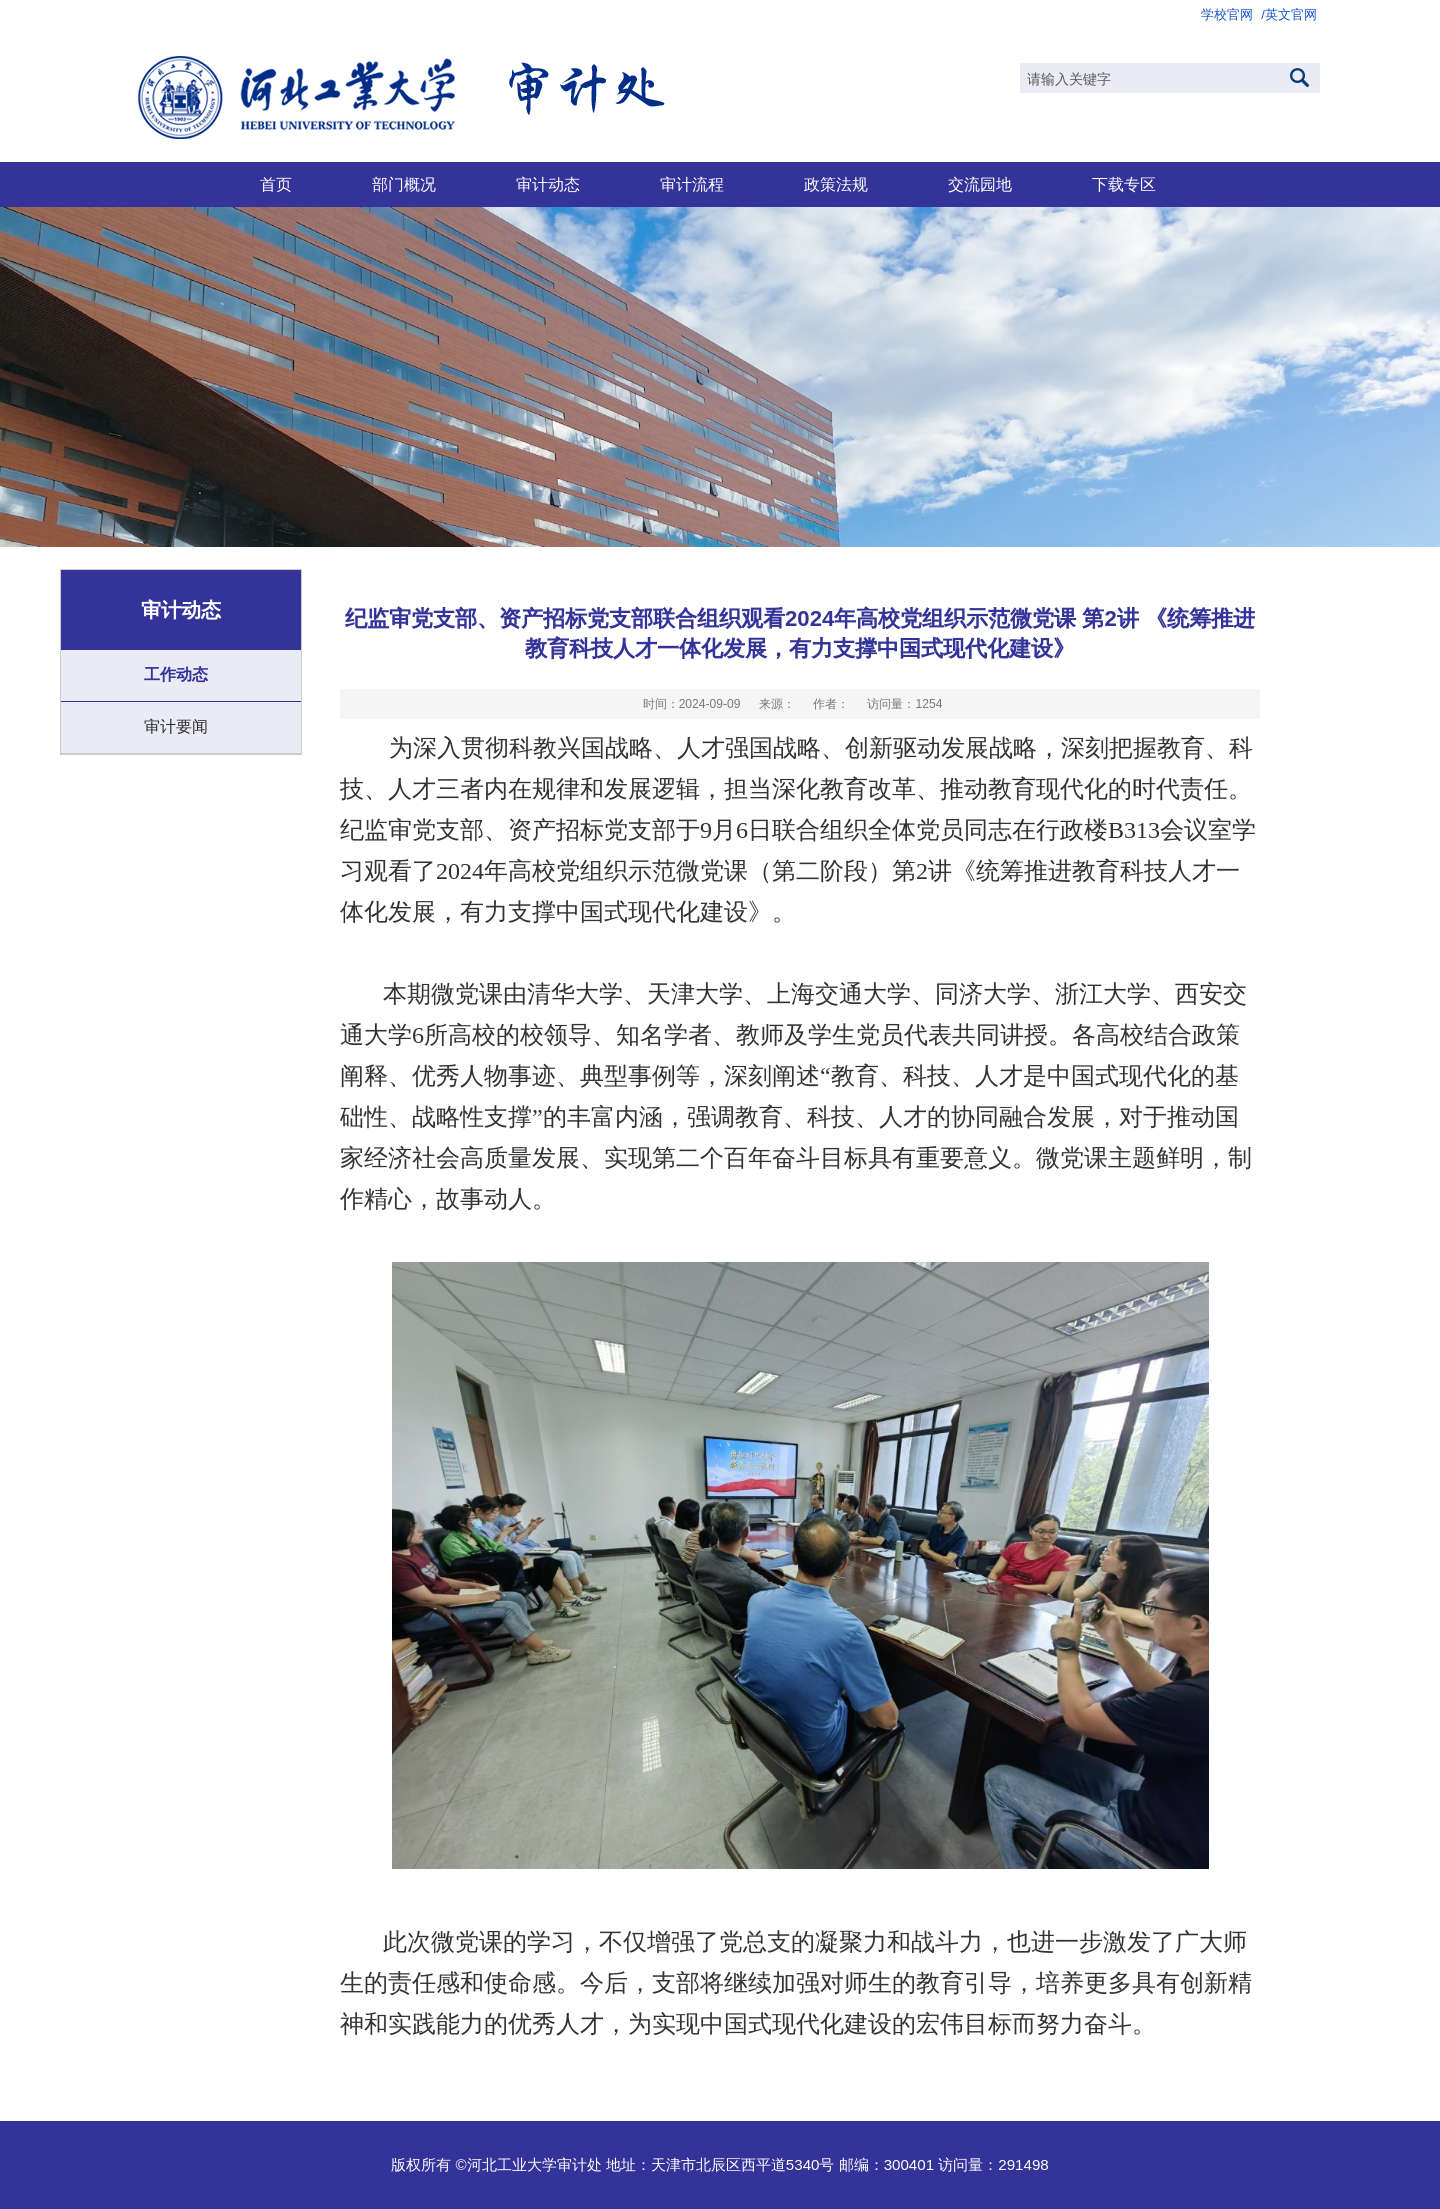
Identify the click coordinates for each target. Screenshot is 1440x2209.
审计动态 (548, 184)
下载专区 (1124, 184)
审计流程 (692, 184)
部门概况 (404, 184)
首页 (276, 184)
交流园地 (980, 184)
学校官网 (1227, 14)
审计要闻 (176, 726)
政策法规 (836, 184)
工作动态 (176, 674)
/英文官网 (1289, 14)
